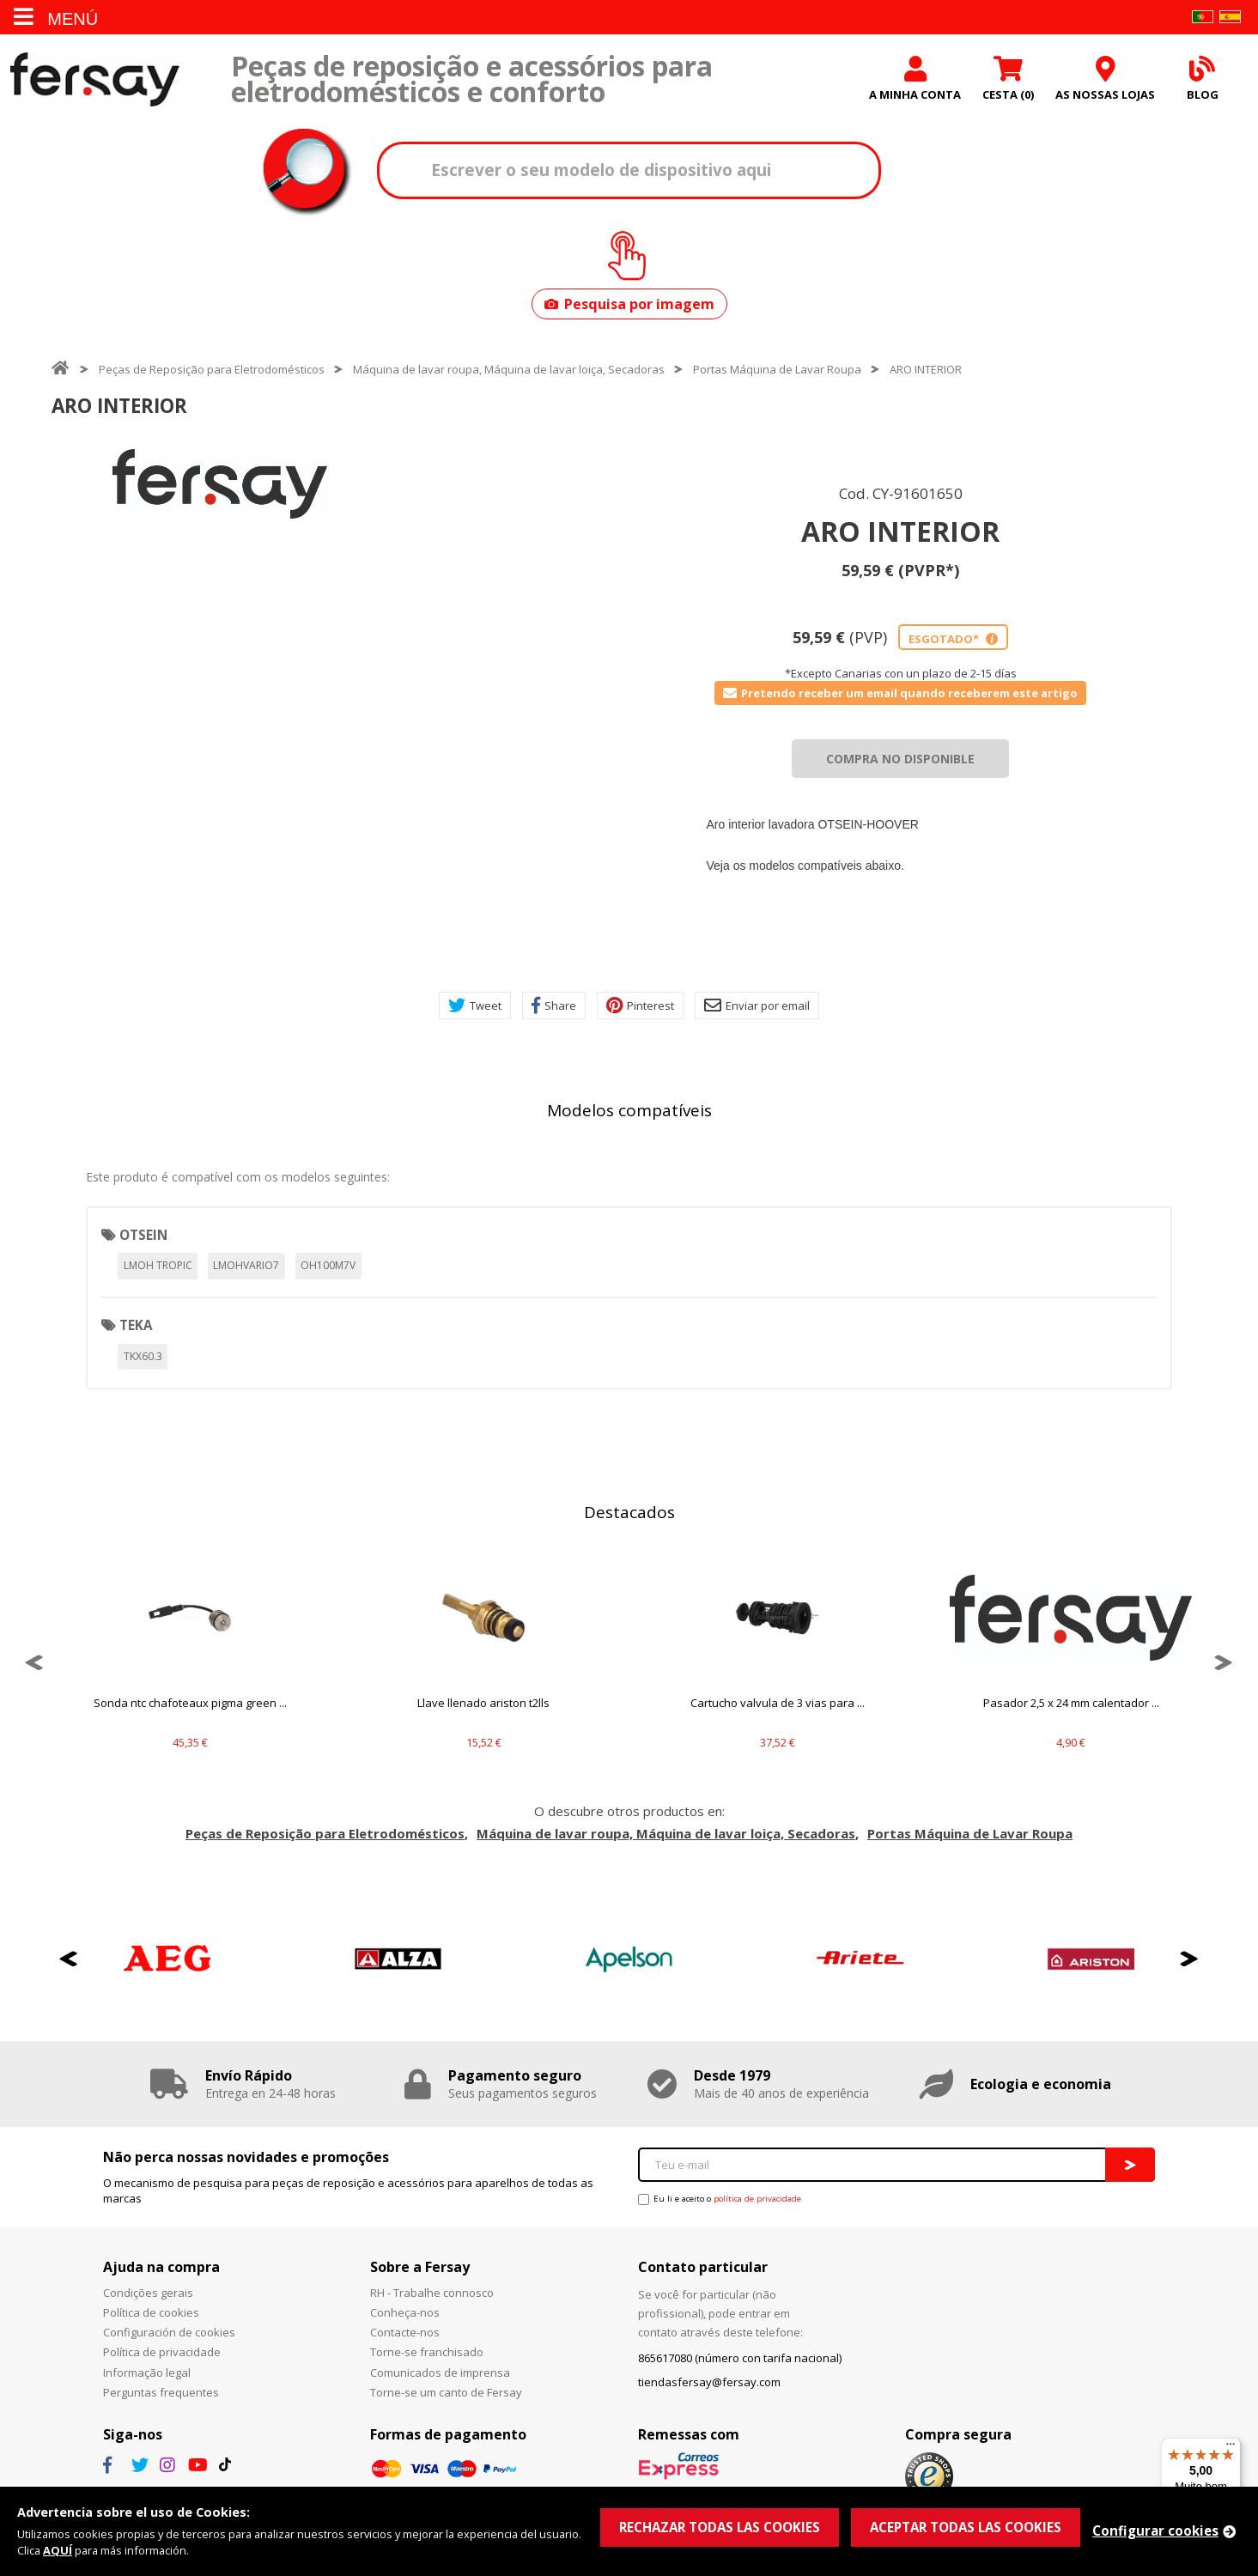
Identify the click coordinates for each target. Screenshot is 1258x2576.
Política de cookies (151, 2312)
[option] (219, 484)
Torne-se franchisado (426, 2352)
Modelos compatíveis (629, 1110)
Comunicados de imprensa (440, 2372)
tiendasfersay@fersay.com (709, 2382)
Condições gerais (148, 2292)
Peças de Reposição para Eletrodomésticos (212, 369)
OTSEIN (143, 1234)
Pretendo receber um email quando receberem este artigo (900, 693)
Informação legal (147, 2372)
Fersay (94, 79)
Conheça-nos (405, 2312)
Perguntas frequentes (161, 2392)
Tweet (474, 1005)
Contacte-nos (405, 2332)
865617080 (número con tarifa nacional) (740, 2358)
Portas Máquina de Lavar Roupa (777, 369)
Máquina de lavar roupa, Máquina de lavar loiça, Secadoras (509, 369)
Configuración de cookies (169, 2332)
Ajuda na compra (161, 2266)
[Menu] (1230, 2448)
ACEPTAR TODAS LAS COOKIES (965, 2527)
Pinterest (640, 1005)
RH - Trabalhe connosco (432, 2292)
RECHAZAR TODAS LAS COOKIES (719, 2527)
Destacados (629, 1512)
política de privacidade (757, 2198)
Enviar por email (757, 1005)
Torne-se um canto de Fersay (446, 2392)
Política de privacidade (162, 2352)
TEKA (135, 1325)
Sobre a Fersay (420, 2266)
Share (554, 1005)
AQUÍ (57, 2550)
